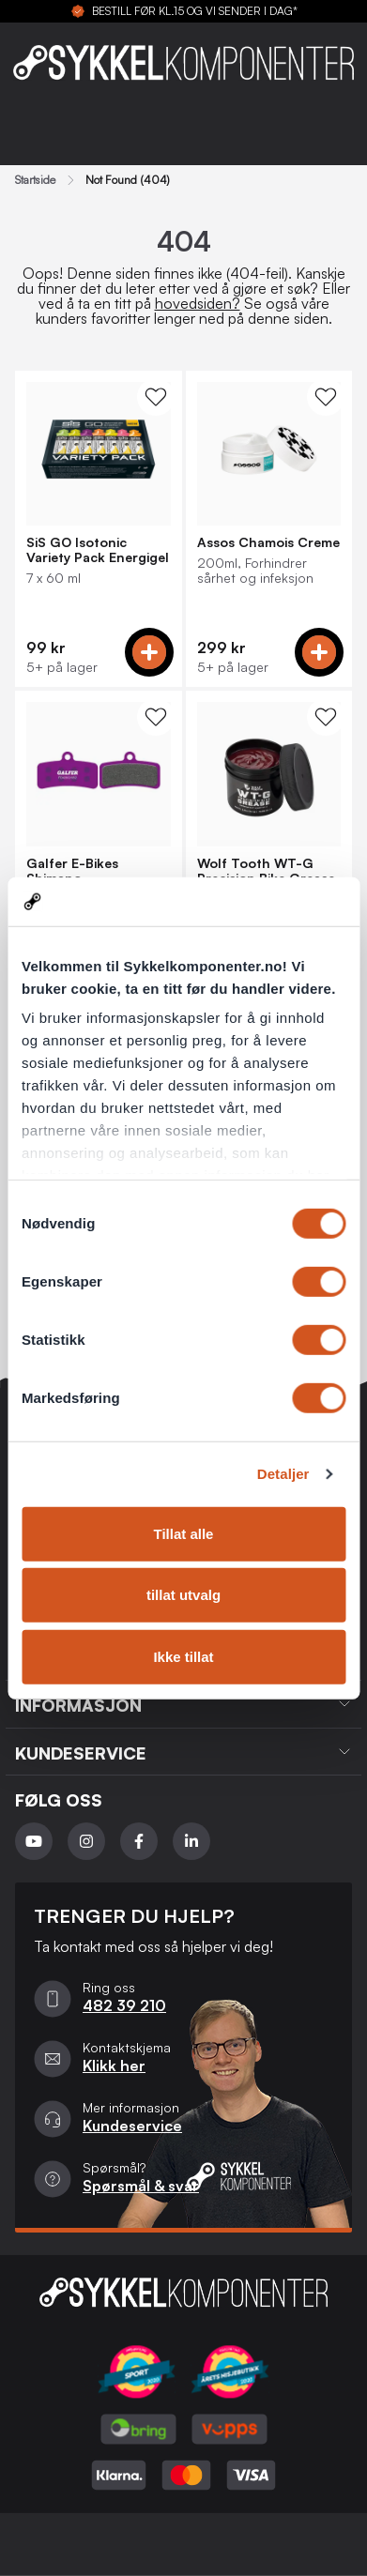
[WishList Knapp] (156, 397)
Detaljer (283, 1474)
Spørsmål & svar (141, 2185)
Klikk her (114, 2065)
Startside (35, 180)
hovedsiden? (197, 303)
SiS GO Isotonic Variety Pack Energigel (97, 550)
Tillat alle (184, 1534)
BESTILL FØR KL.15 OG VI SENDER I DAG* (195, 11)
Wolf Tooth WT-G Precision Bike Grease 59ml (266, 871)
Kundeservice (132, 2125)
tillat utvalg (183, 1595)
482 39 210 (124, 2005)
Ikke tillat (183, 1657)
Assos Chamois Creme (268, 542)
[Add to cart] (149, 652)
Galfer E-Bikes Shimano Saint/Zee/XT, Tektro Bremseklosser (94, 871)
